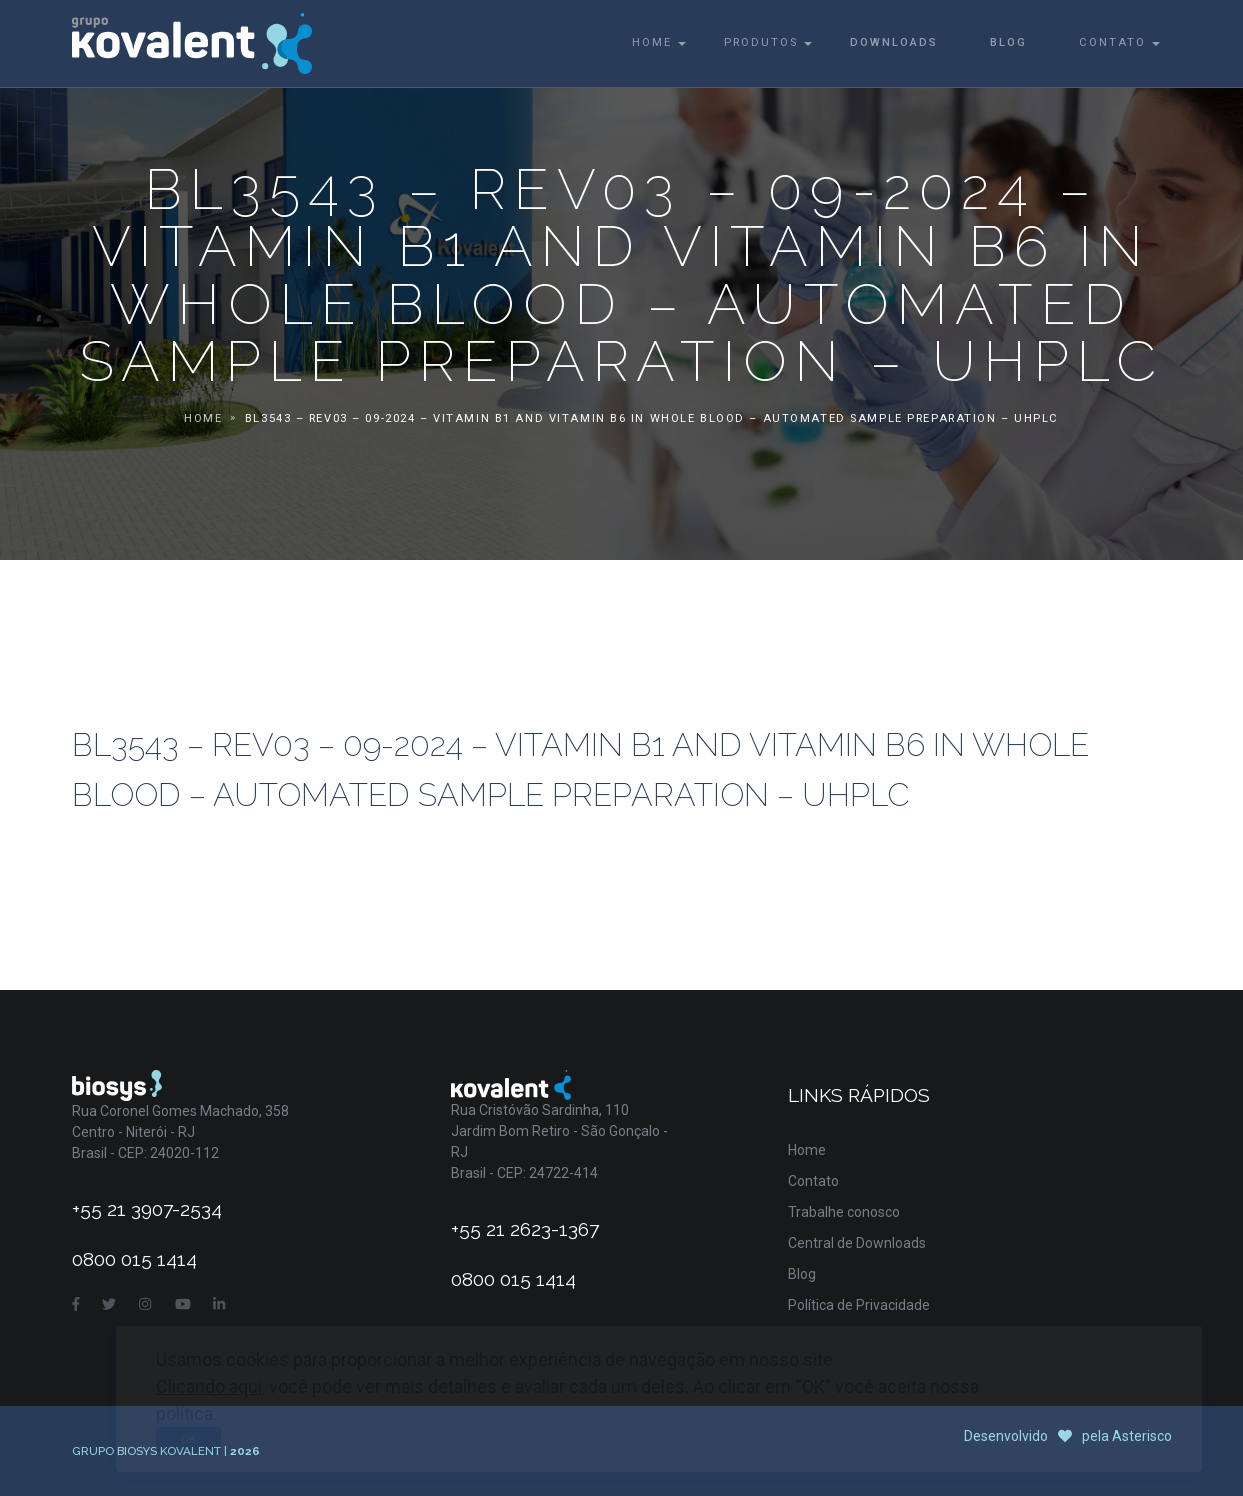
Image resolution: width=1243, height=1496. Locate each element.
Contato (1112, 42)
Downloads (894, 42)
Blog (1008, 42)
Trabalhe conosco (844, 1212)
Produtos (761, 42)
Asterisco (1142, 1436)
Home (652, 42)
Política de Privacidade (859, 1305)
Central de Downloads (857, 1243)
